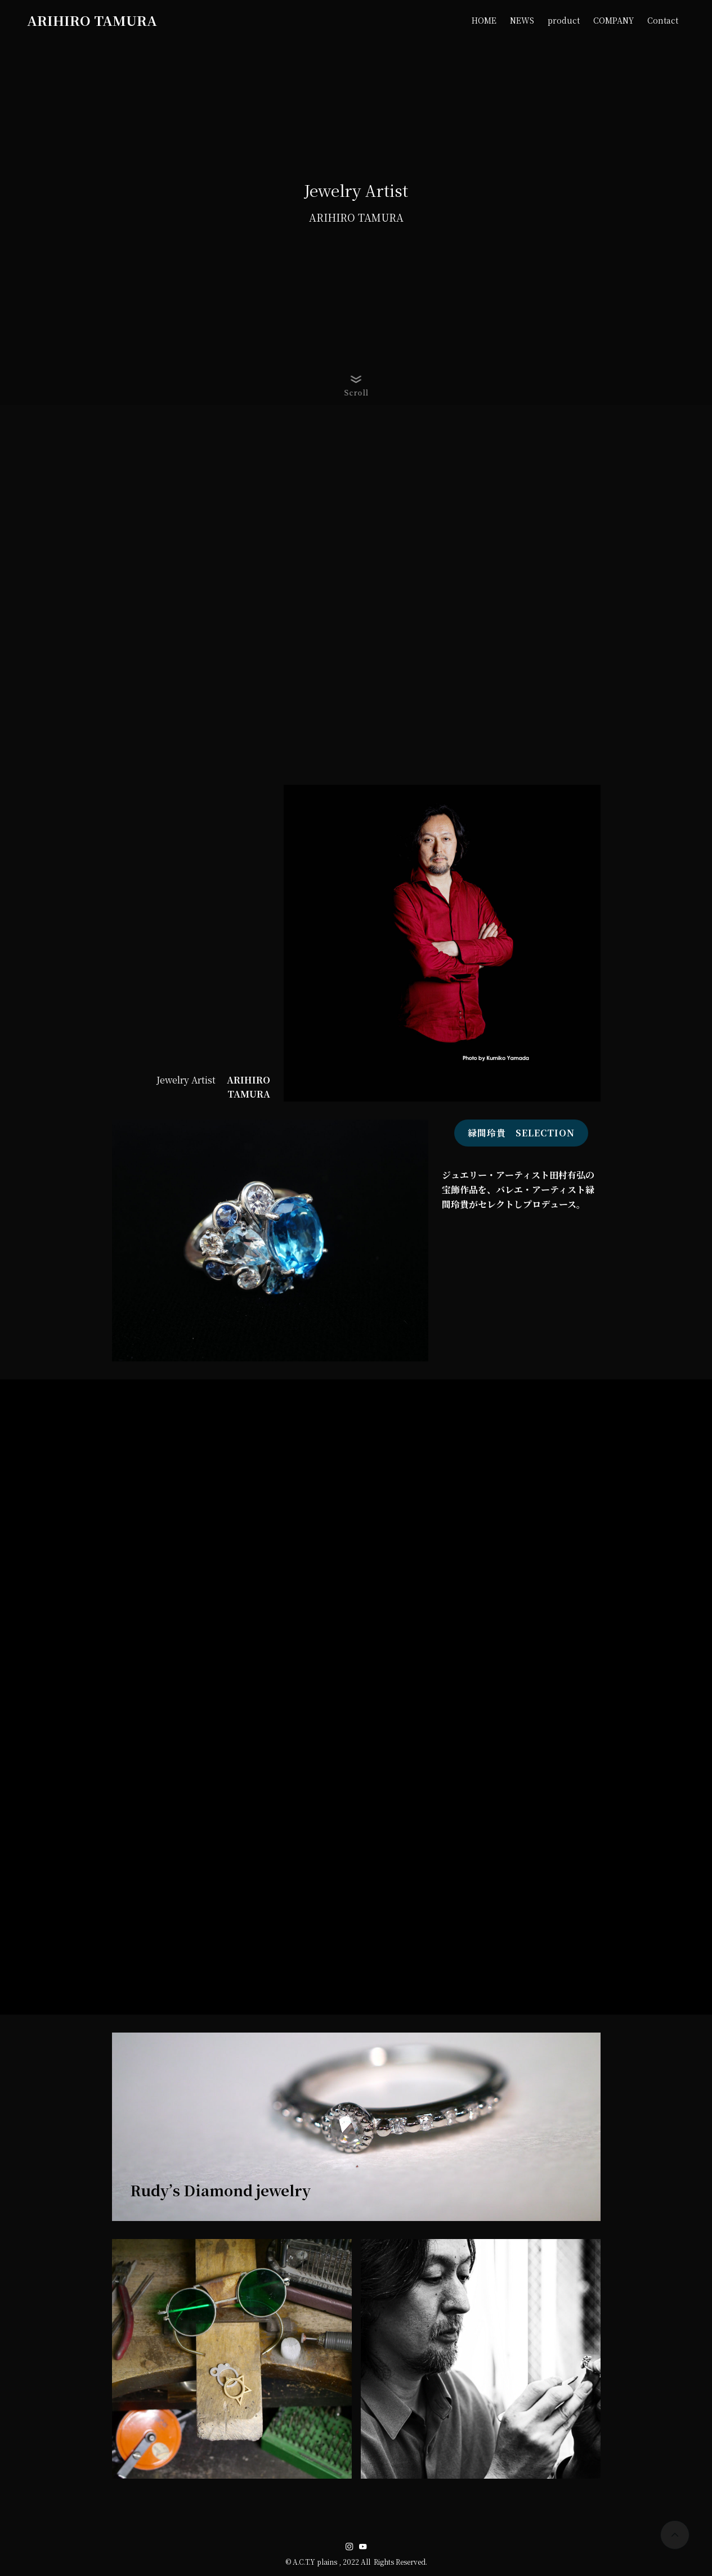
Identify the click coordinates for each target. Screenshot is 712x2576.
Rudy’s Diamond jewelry (220, 2190)
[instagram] (349, 2547)
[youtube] (363, 2547)
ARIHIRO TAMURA (92, 20)
